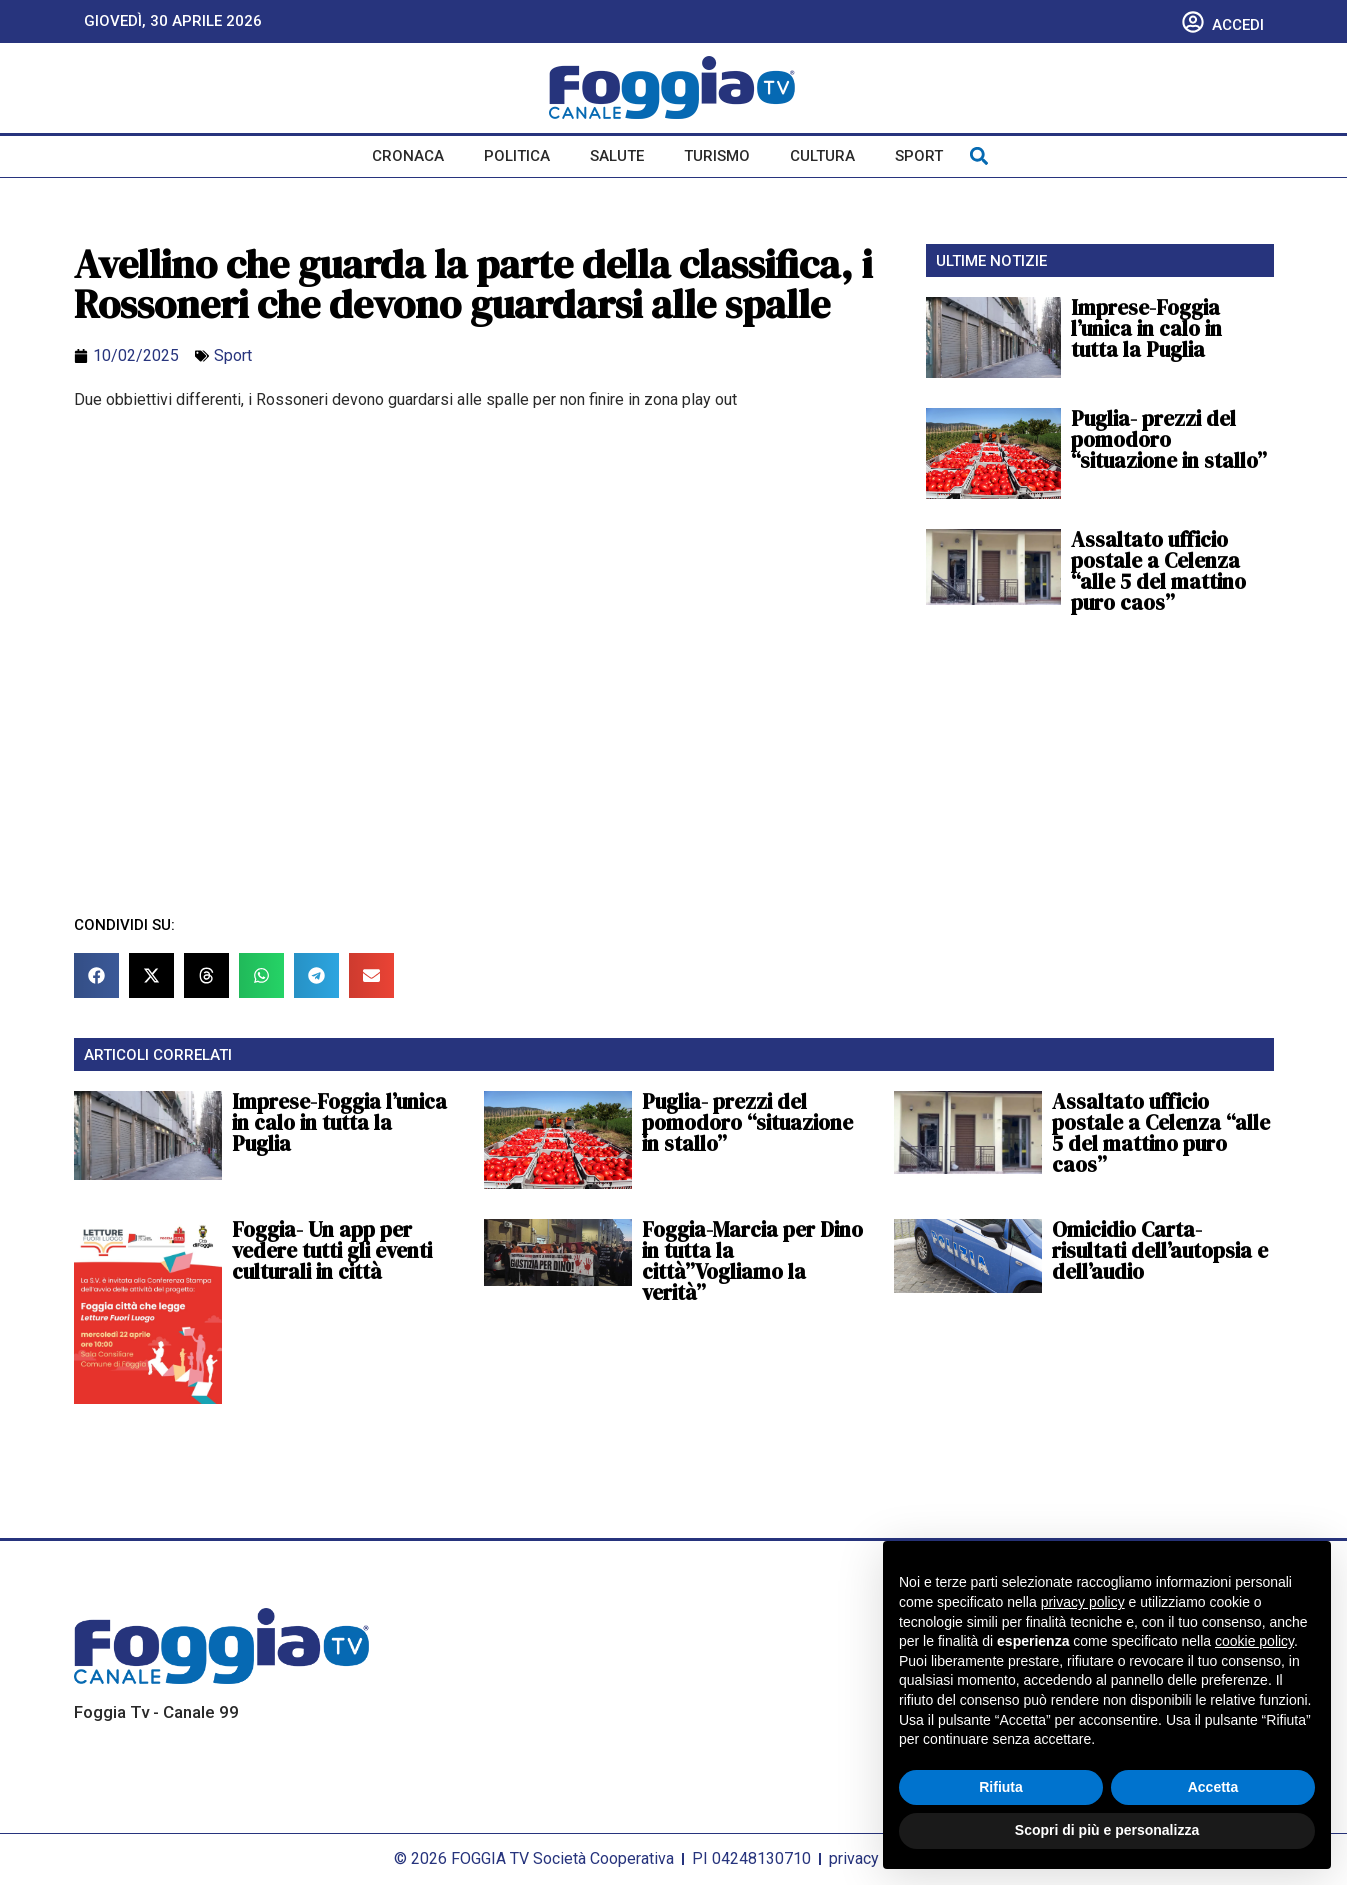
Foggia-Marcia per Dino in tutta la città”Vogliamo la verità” (752, 1261)
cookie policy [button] (1254, 1641)
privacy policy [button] (1083, 1602)
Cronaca (408, 156)
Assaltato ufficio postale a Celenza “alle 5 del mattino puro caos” (1158, 571)
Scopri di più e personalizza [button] (1107, 1830)
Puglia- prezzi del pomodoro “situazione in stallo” (1169, 439)
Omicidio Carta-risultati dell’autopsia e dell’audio (1160, 1250)
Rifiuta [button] (1001, 1787)
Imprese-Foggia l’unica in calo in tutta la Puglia (1146, 328)
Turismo (717, 156)
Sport (919, 156)
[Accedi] (1193, 22)
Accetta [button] (1213, 1787)
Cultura (822, 156)
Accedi (1238, 25)
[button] (979, 156)
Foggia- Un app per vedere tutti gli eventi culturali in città (332, 1250)
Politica (517, 156)
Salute (617, 156)
